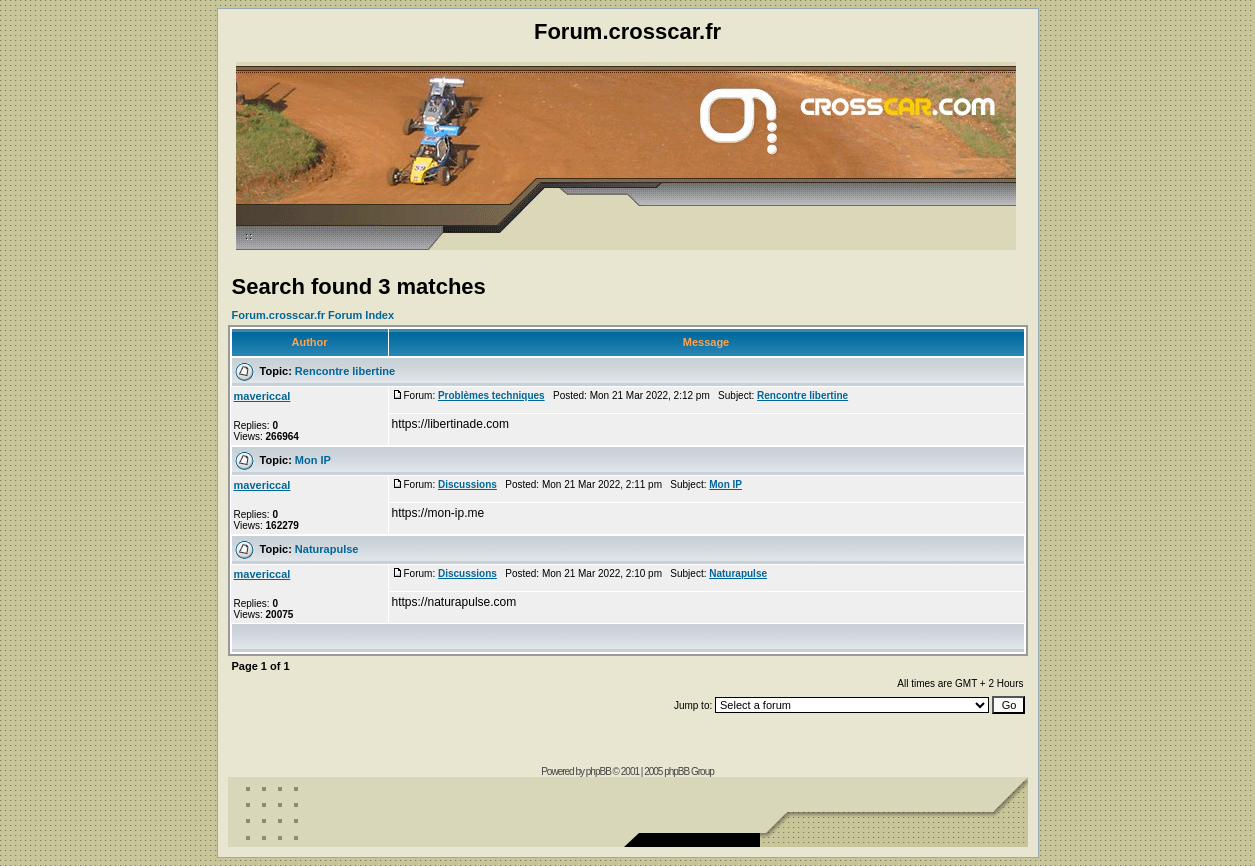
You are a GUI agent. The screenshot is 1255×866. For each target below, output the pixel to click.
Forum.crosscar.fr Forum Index (313, 315)
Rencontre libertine (345, 371)
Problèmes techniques (491, 395)
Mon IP (313, 460)
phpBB (598, 771)
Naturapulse (327, 549)
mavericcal (262, 396)
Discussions (467, 484)
